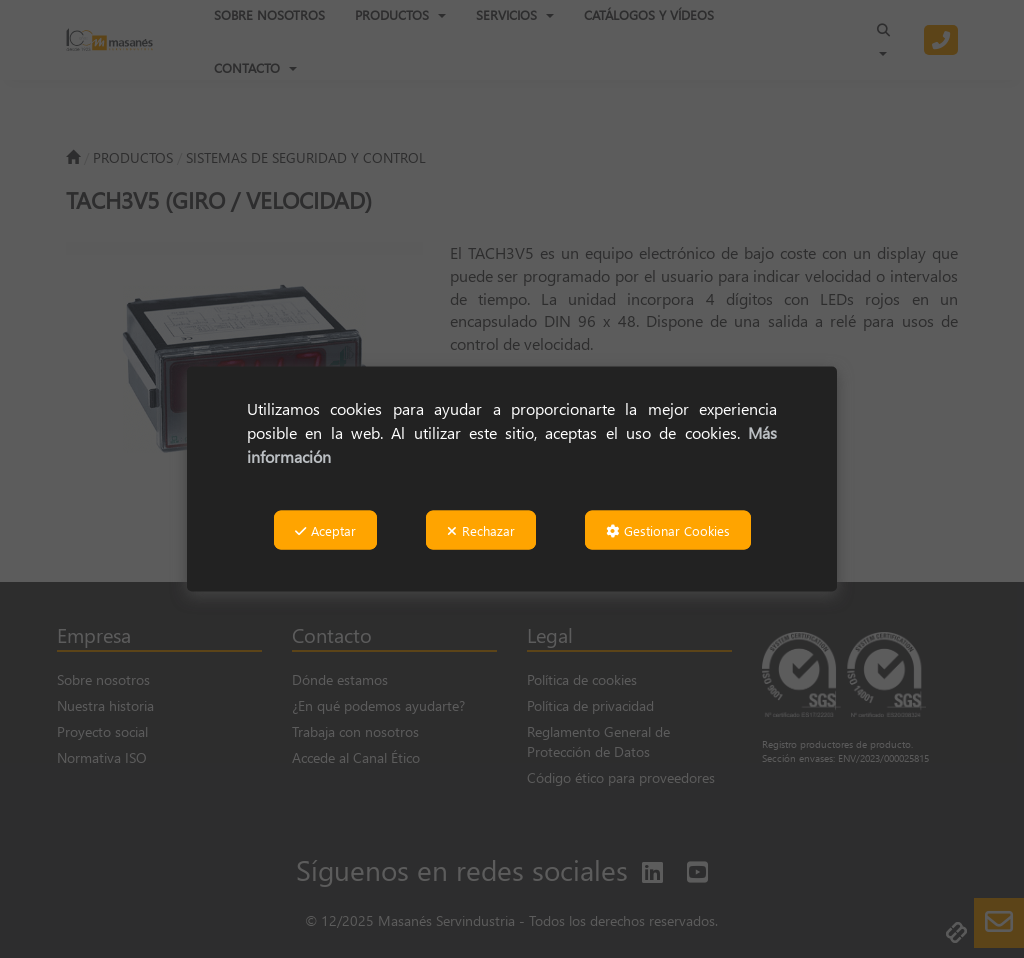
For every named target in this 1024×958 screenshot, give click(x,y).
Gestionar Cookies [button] (668, 530)
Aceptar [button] (325, 530)
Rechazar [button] (481, 530)
